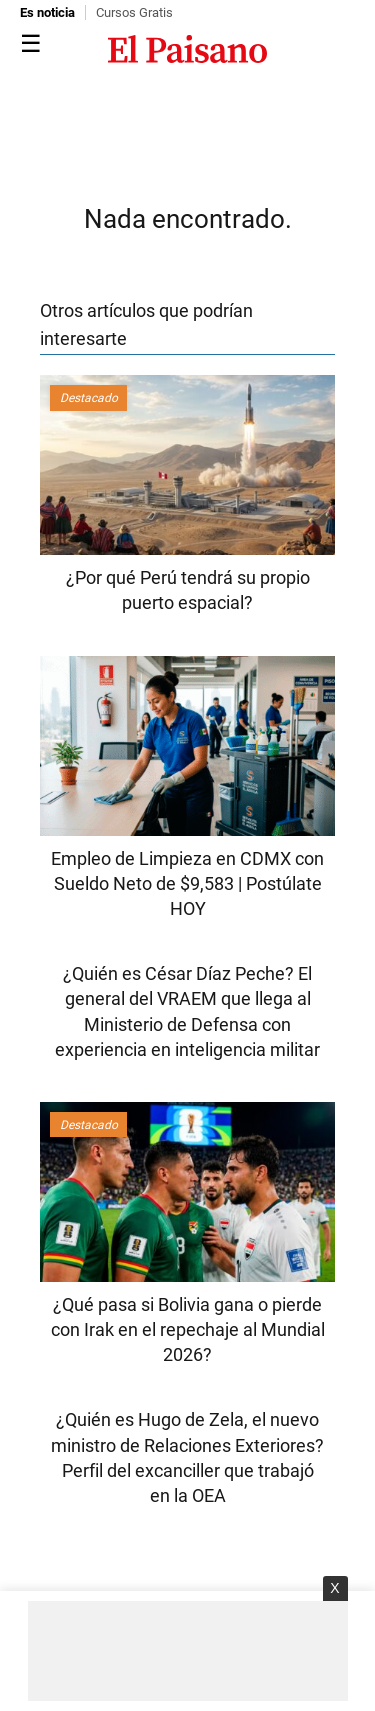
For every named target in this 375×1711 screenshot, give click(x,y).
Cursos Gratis (134, 12)
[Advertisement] (188, 1651)
